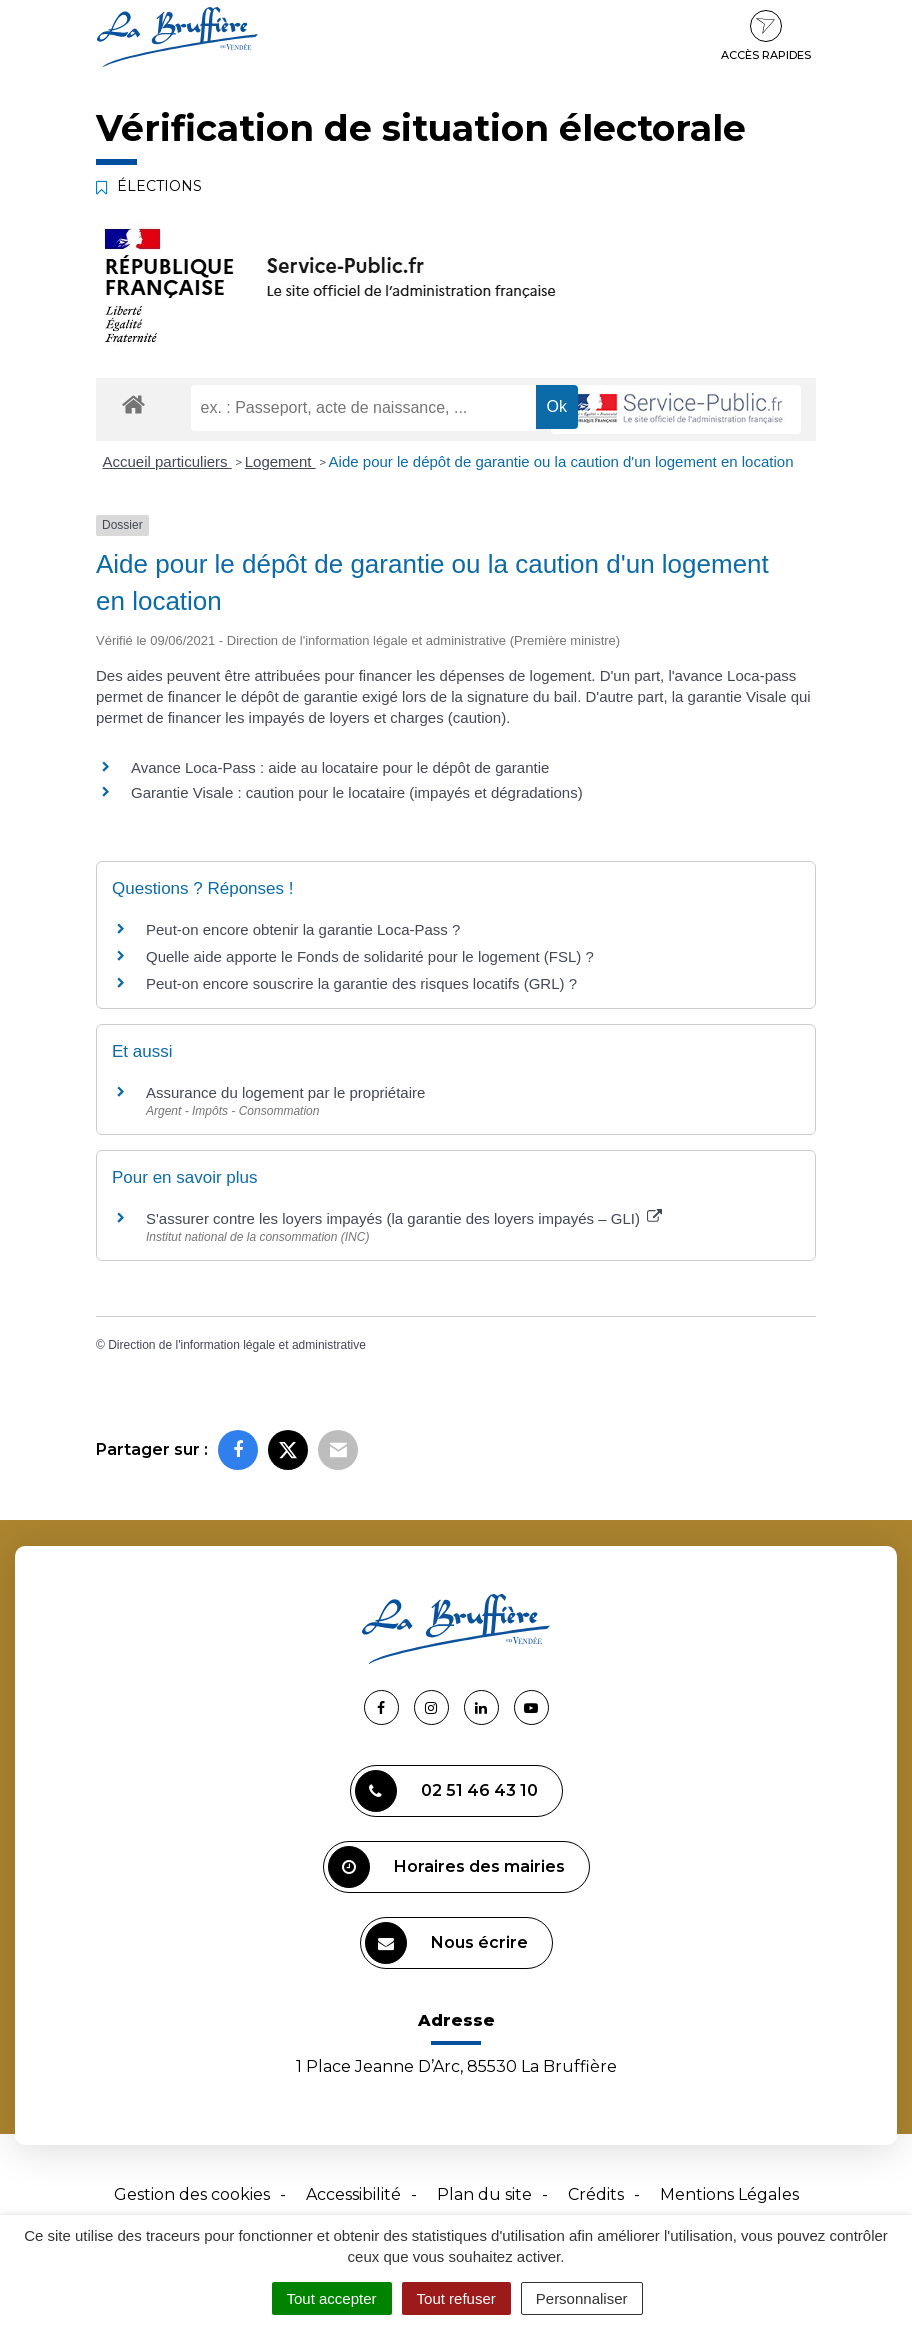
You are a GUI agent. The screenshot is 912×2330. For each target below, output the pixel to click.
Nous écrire (446, 1943)
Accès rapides (766, 36)
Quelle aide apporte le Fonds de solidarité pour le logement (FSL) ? (370, 956)
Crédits (596, 2194)
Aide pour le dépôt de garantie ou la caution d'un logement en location (561, 461)
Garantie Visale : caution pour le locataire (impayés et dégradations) (357, 792)
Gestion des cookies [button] (192, 2194)
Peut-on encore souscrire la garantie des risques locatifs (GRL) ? (361, 983)
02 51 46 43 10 (446, 1791)
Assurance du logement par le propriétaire (285, 1092)
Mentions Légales (729, 2194)
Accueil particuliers (167, 461)
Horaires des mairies (446, 1867)
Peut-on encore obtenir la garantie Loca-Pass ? (303, 929)
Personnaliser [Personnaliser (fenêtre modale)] (582, 2298)
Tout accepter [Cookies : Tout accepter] (332, 2298)
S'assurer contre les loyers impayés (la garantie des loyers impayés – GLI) (404, 1218)
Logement (280, 461)
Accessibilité (353, 2194)
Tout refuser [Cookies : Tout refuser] (456, 2298)
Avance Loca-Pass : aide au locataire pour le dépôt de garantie (340, 767)
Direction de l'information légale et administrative (237, 1345)
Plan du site (484, 2194)
